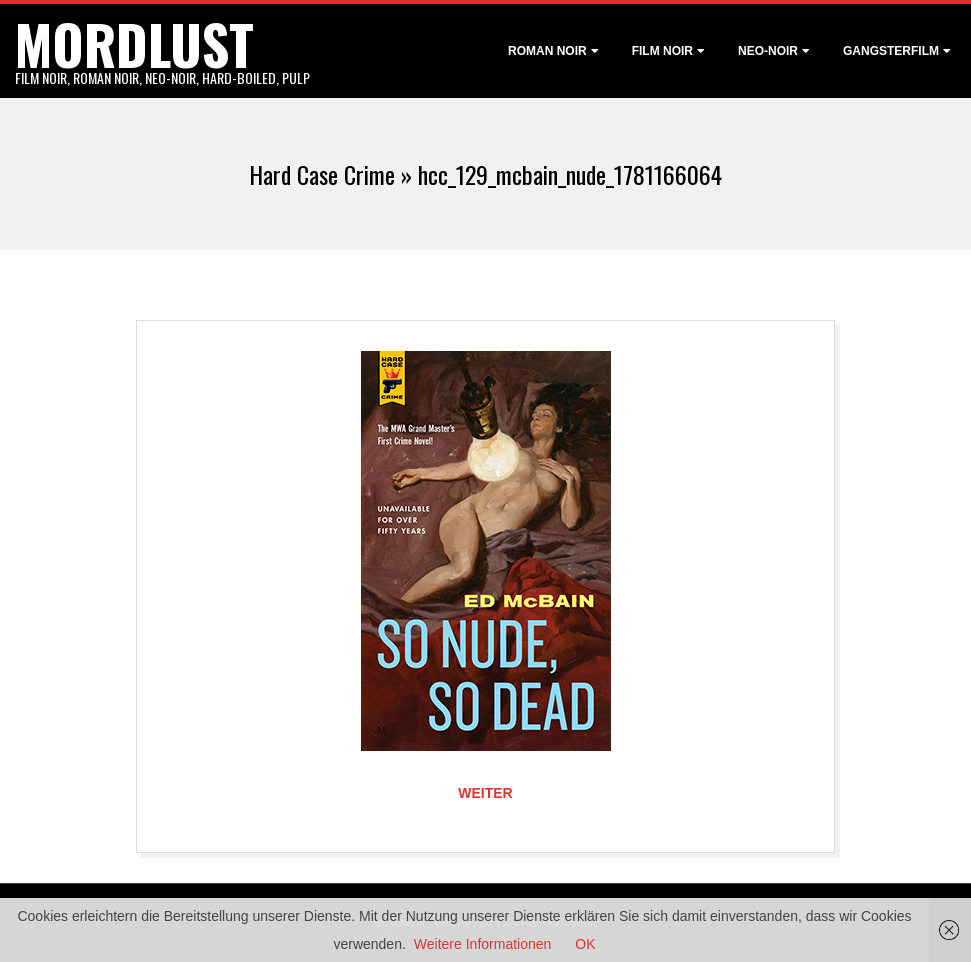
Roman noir (547, 51)
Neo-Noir (768, 51)
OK (585, 944)
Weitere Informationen (482, 944)
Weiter (485, 793)
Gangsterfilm (891, 51)
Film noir (662, 51)
